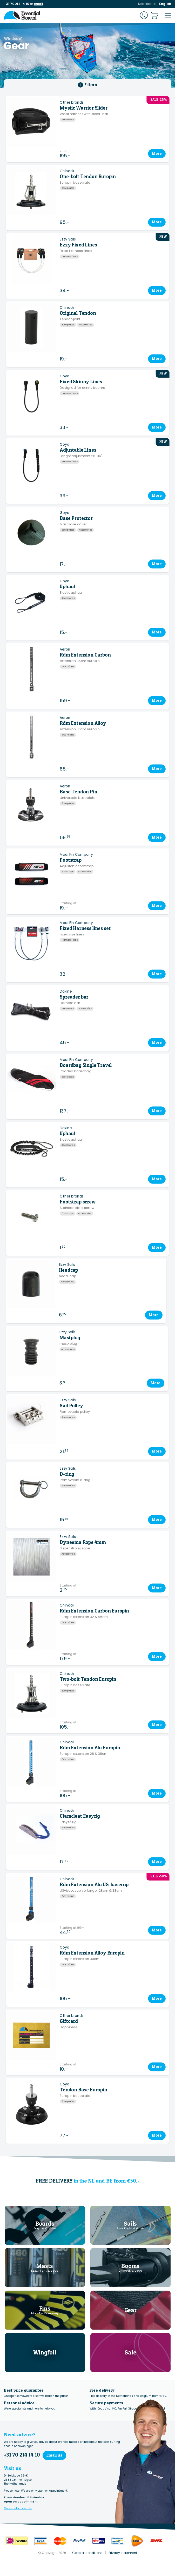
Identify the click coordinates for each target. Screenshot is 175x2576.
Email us (54, 2455)
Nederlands (147, 3)
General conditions (87, 2553)
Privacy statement (123, 2553)
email (38, 4)
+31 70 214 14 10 (16, 4)
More (157, 153)
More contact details (18, 2508)
